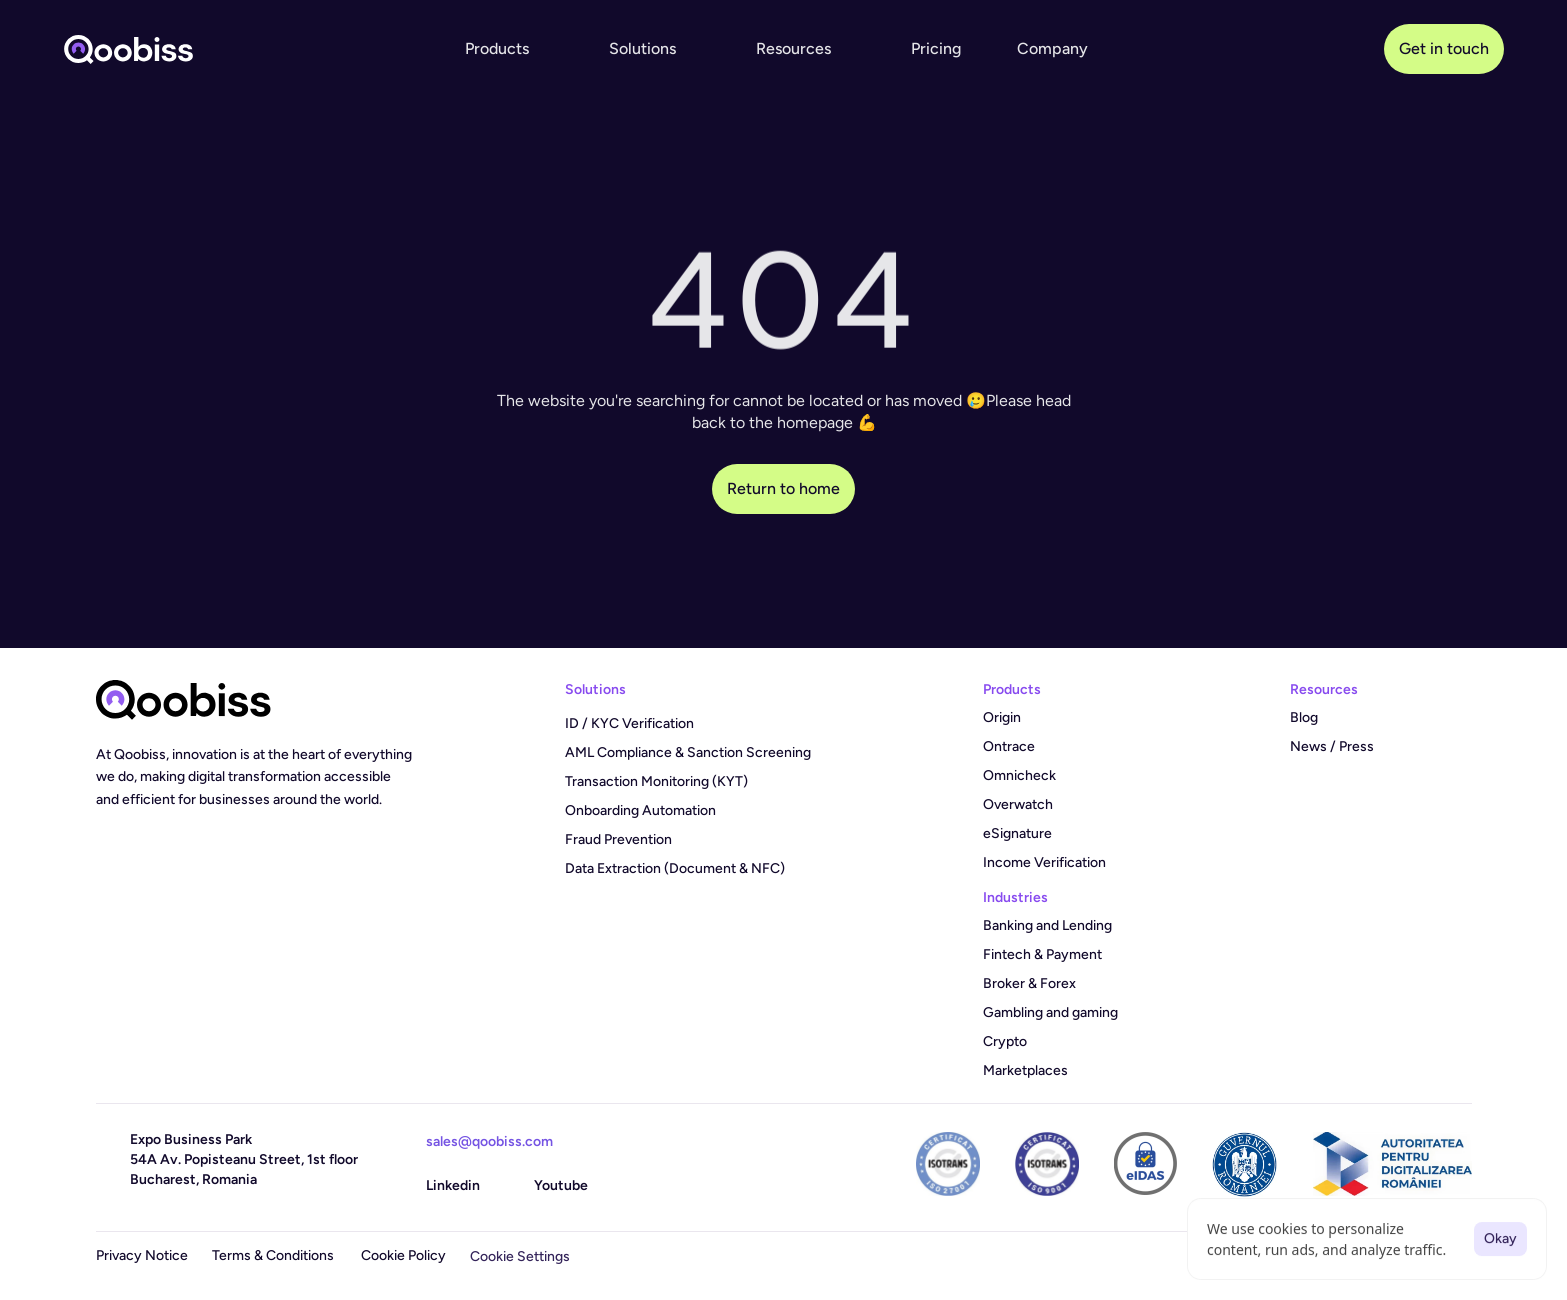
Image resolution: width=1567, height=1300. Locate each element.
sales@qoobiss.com (489, 1141)
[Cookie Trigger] (520, 1257)
